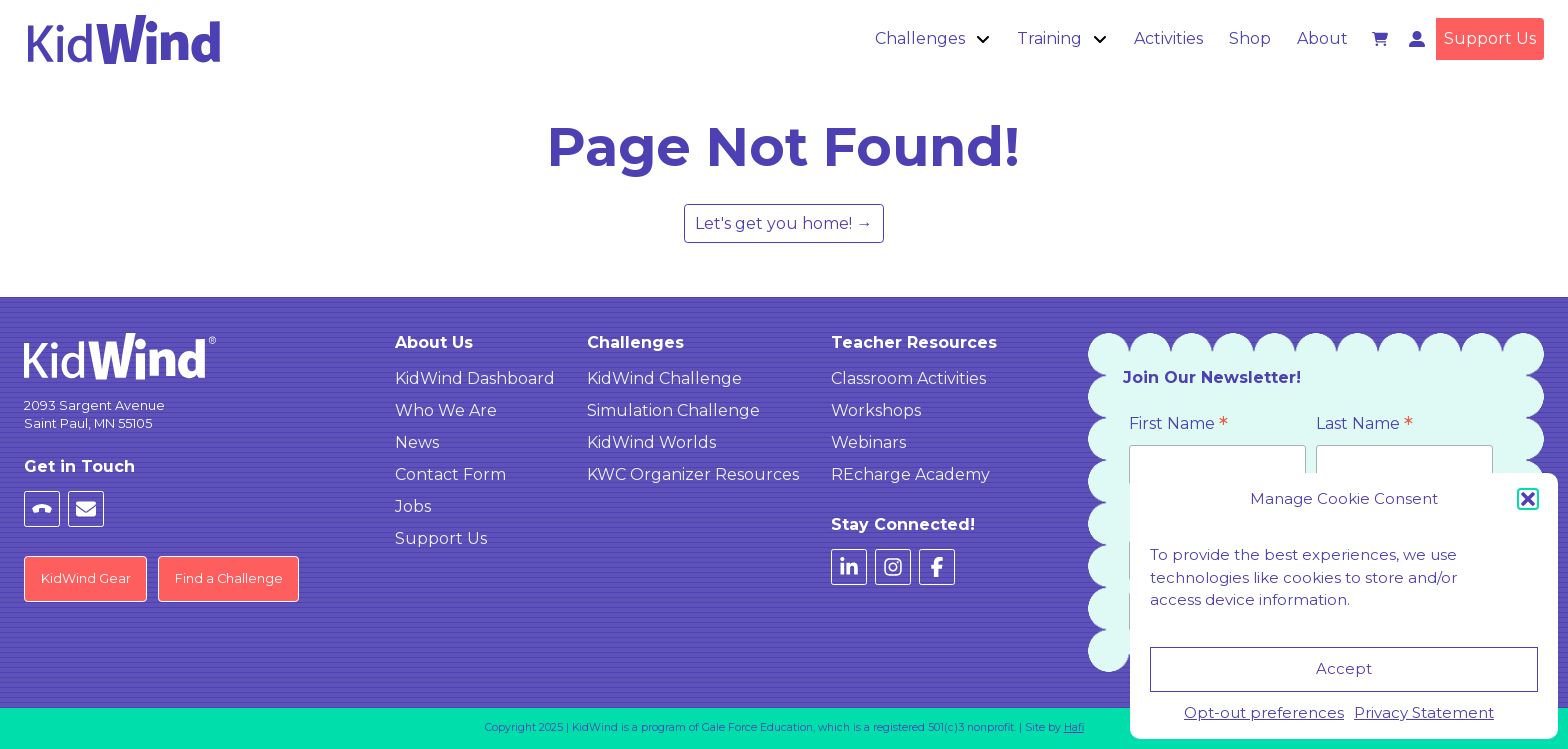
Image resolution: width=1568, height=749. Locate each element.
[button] (1528, 499)
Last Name (1364, 425)
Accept (1344, 668)
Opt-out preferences (1264, 712)
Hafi (1074, 727)
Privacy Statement (1424, 712)
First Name (1178, 425)
